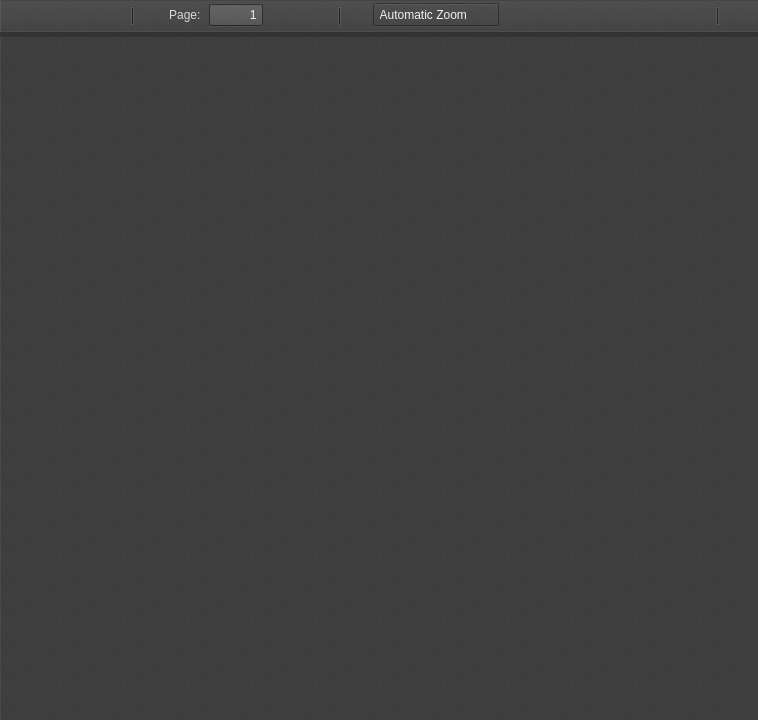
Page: (184, 15)
